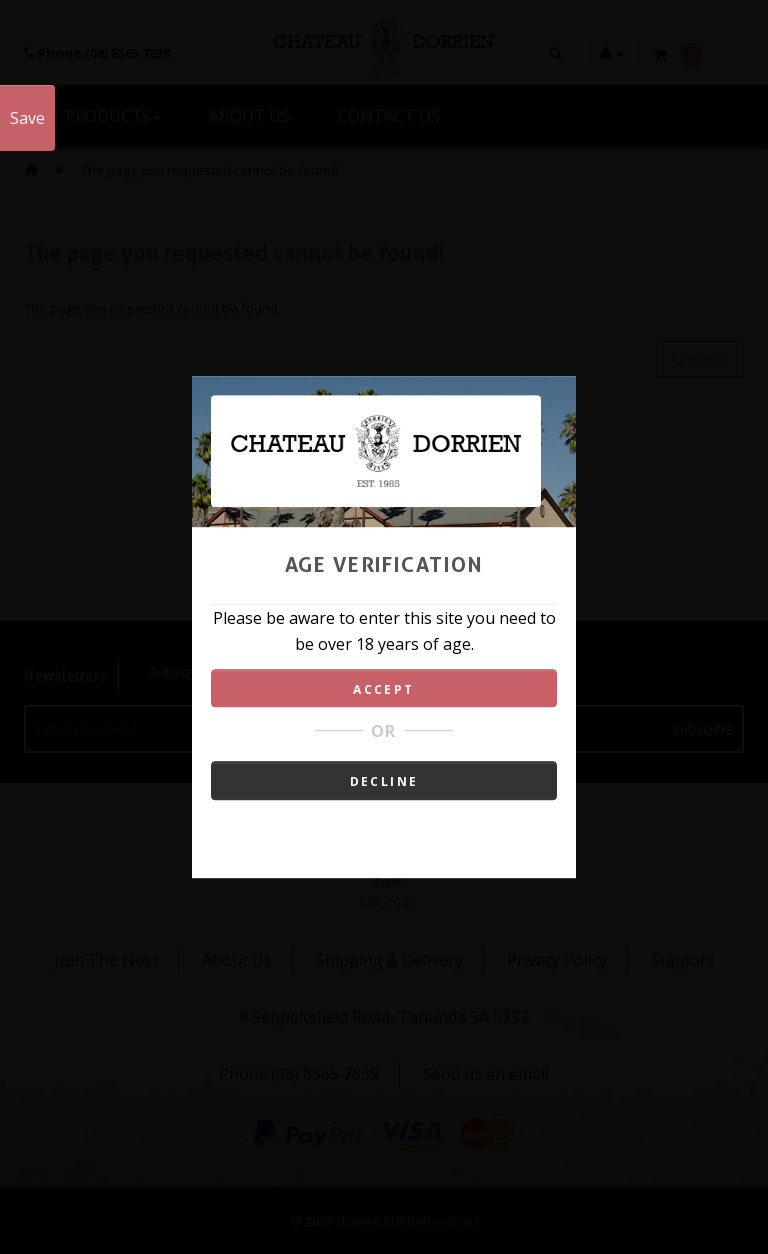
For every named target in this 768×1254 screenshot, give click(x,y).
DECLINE (384, 781)
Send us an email (486, 1074)
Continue (700, 359)
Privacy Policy (557, 960)
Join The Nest (106, 960)
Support (682, 960)
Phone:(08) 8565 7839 (299, 1074)
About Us (237, 960)
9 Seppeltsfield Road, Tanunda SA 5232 (384, 1017)
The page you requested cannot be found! (209, 170)
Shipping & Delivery (389, 960)
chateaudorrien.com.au (407, 1221)
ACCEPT (383, 689)
